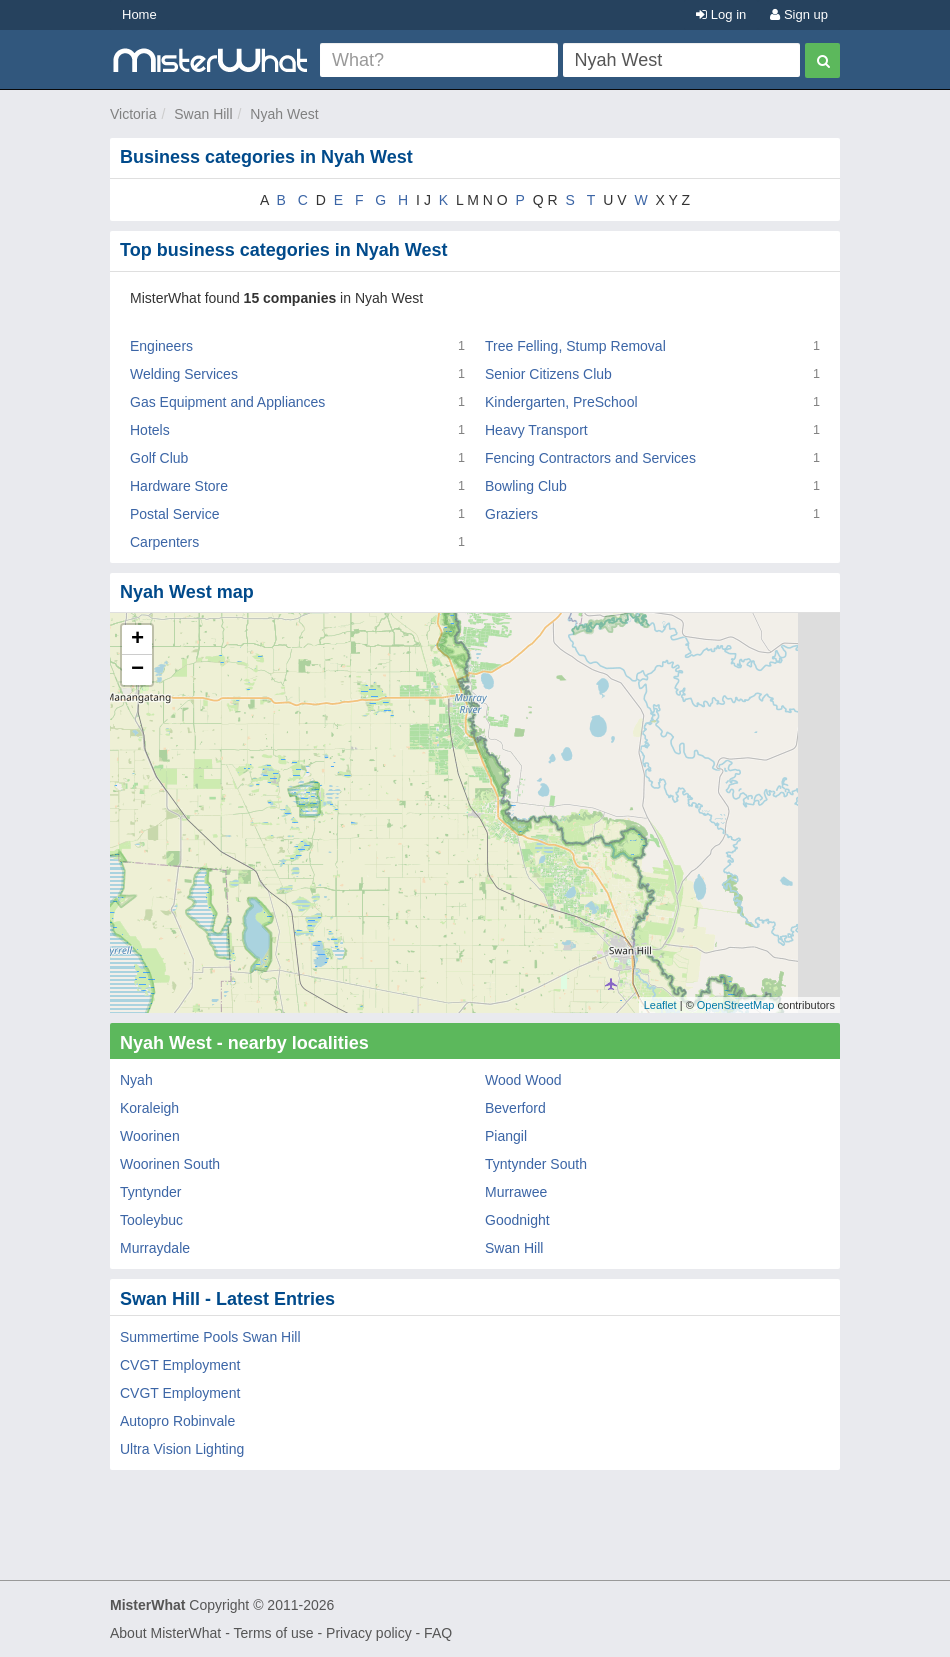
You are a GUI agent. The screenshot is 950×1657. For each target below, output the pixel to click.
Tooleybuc (151, 1220)
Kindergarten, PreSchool (561, 402)
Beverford (515, 1108)
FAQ (438, 1633)
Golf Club (159, 458)
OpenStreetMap (736, 1005)
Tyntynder (150, 1192)
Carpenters (164, 542)
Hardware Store (179, 486)
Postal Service (174, 514)
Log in (721, 14)
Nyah (136, 1080)
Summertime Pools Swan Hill (210, 1337)
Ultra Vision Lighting (182, 1449)
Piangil (506, 1136)
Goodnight (517, 1220)
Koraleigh (149, 1108)
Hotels (150, 430)
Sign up (799, 14)
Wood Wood (523, 1080)
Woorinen (150, 1136)
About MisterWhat (165, 1633)
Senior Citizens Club (548, 374)
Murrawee (516, 1192)
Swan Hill (203, 114)
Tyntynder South (536, 1164)
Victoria (133, 114)
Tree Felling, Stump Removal (575, 346)
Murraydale (155, 1248)
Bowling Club (526, 486)
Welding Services (184, 374)
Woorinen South (170, 1164)
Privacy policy (369, 1633)
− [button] (137, 670)
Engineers (161, 346)
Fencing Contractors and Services (590, 458)
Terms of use (273, 1633)
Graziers (511, 514)
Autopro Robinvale (177, 1421)
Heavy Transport (536, 430)
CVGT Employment (180, 1365)
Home (139, 14)
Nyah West (284, 114)
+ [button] (137, 640)
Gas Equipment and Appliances (227, 402)
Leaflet (660, 1005)
